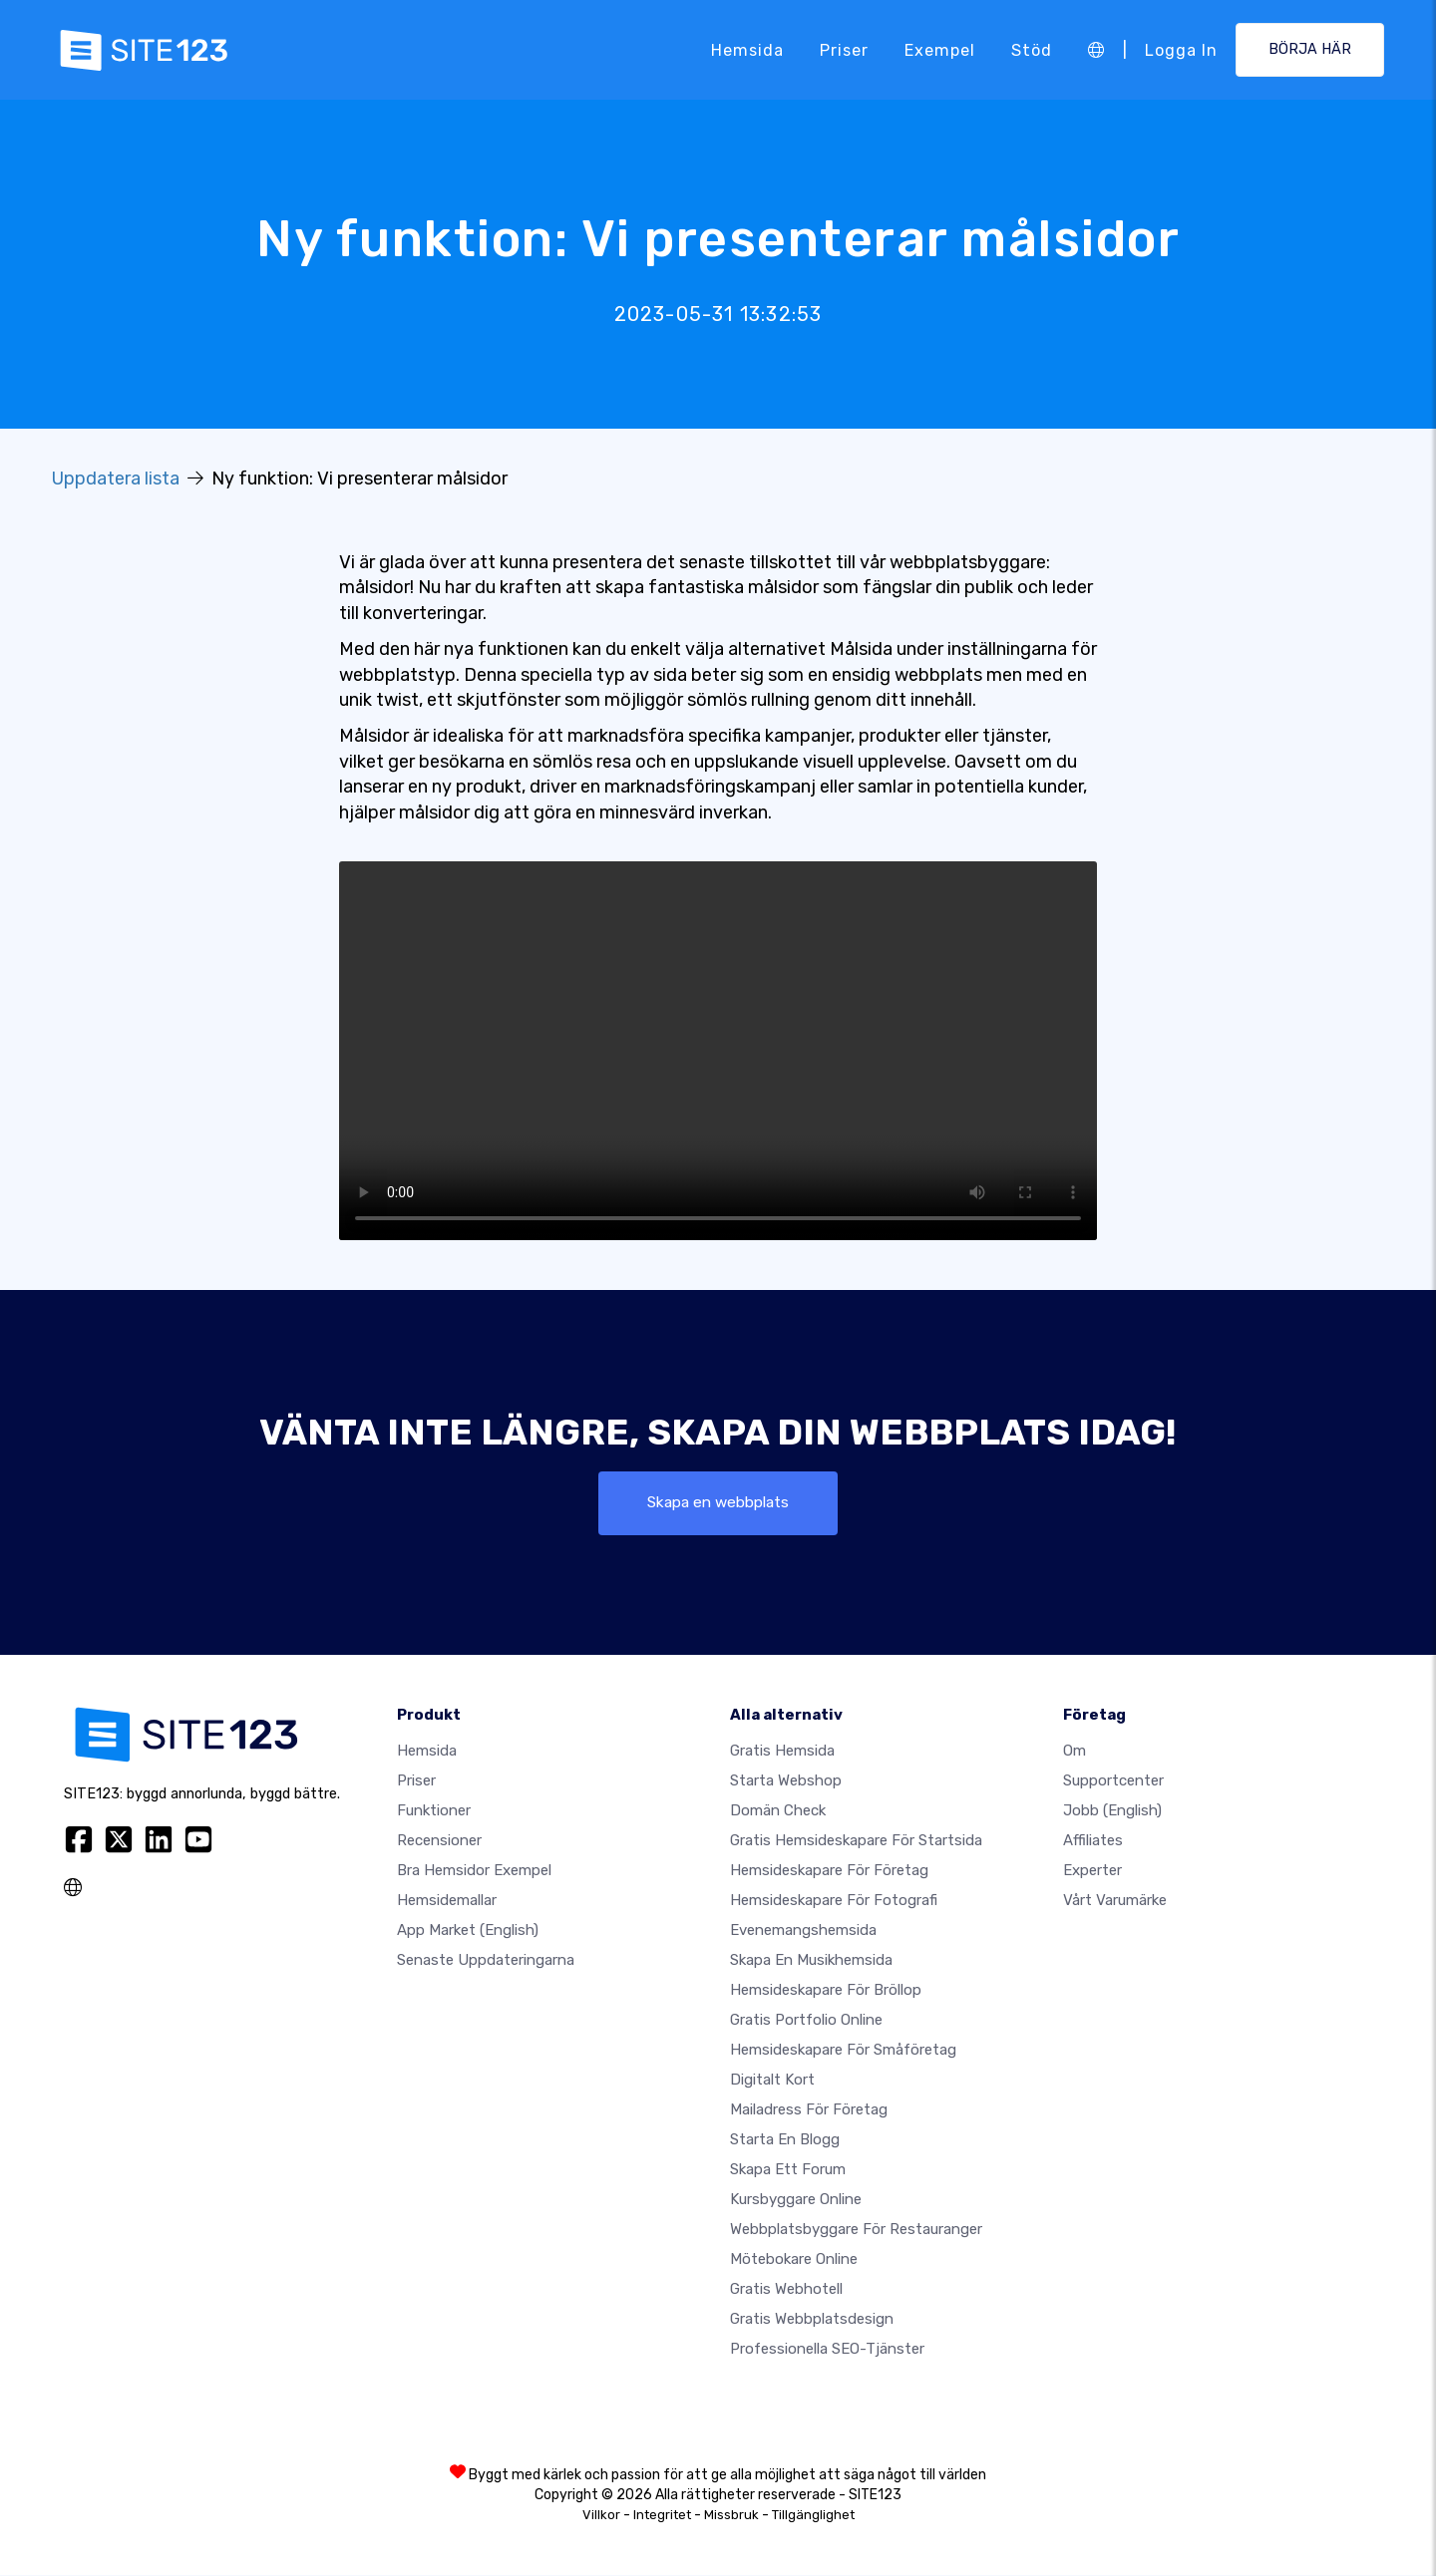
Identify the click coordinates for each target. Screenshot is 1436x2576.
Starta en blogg (785, 2140)
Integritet (662, 2515)
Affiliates (1093, 1841)
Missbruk (731, 2515)
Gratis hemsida (782, 1752)
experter (1092, 1871)
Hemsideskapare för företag (829, 1871)
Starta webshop (786, 1781)
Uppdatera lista (116, 478)
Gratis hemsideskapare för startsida (856, 1841)
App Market (467, 1931)
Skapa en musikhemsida (811, 1961)
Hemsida (747, 49)
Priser (844, 49)
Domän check (778, 1811)
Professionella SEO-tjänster (827, 2350)
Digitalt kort (772, 2081)
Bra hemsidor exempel (474, 1871)
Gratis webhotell (786, 2290)
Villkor (601, 2515)
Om (1074, 1752)
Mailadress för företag (809, 2110)
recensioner (439, 1841)
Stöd (1031, 49)
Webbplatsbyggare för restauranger (856, 2230)
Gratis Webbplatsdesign (812, 2320)
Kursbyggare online (796, 2200)
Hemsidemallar (447, 1901)
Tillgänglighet (813, 2515)
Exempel (939, 49)
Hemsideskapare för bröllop (825, 1991)
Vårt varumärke (1115, 1901)
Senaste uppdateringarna (485, 1961)
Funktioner (434, 1811)
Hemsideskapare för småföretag (843, 2051)
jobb (1112, 1811)
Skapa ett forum (788, 2170)
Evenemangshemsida (803, 1931)
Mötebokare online (794, 2260)
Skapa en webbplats (718, 1502)
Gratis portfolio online (806, 2021)
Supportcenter (1113, 1781)
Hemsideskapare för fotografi (833, 1901)
